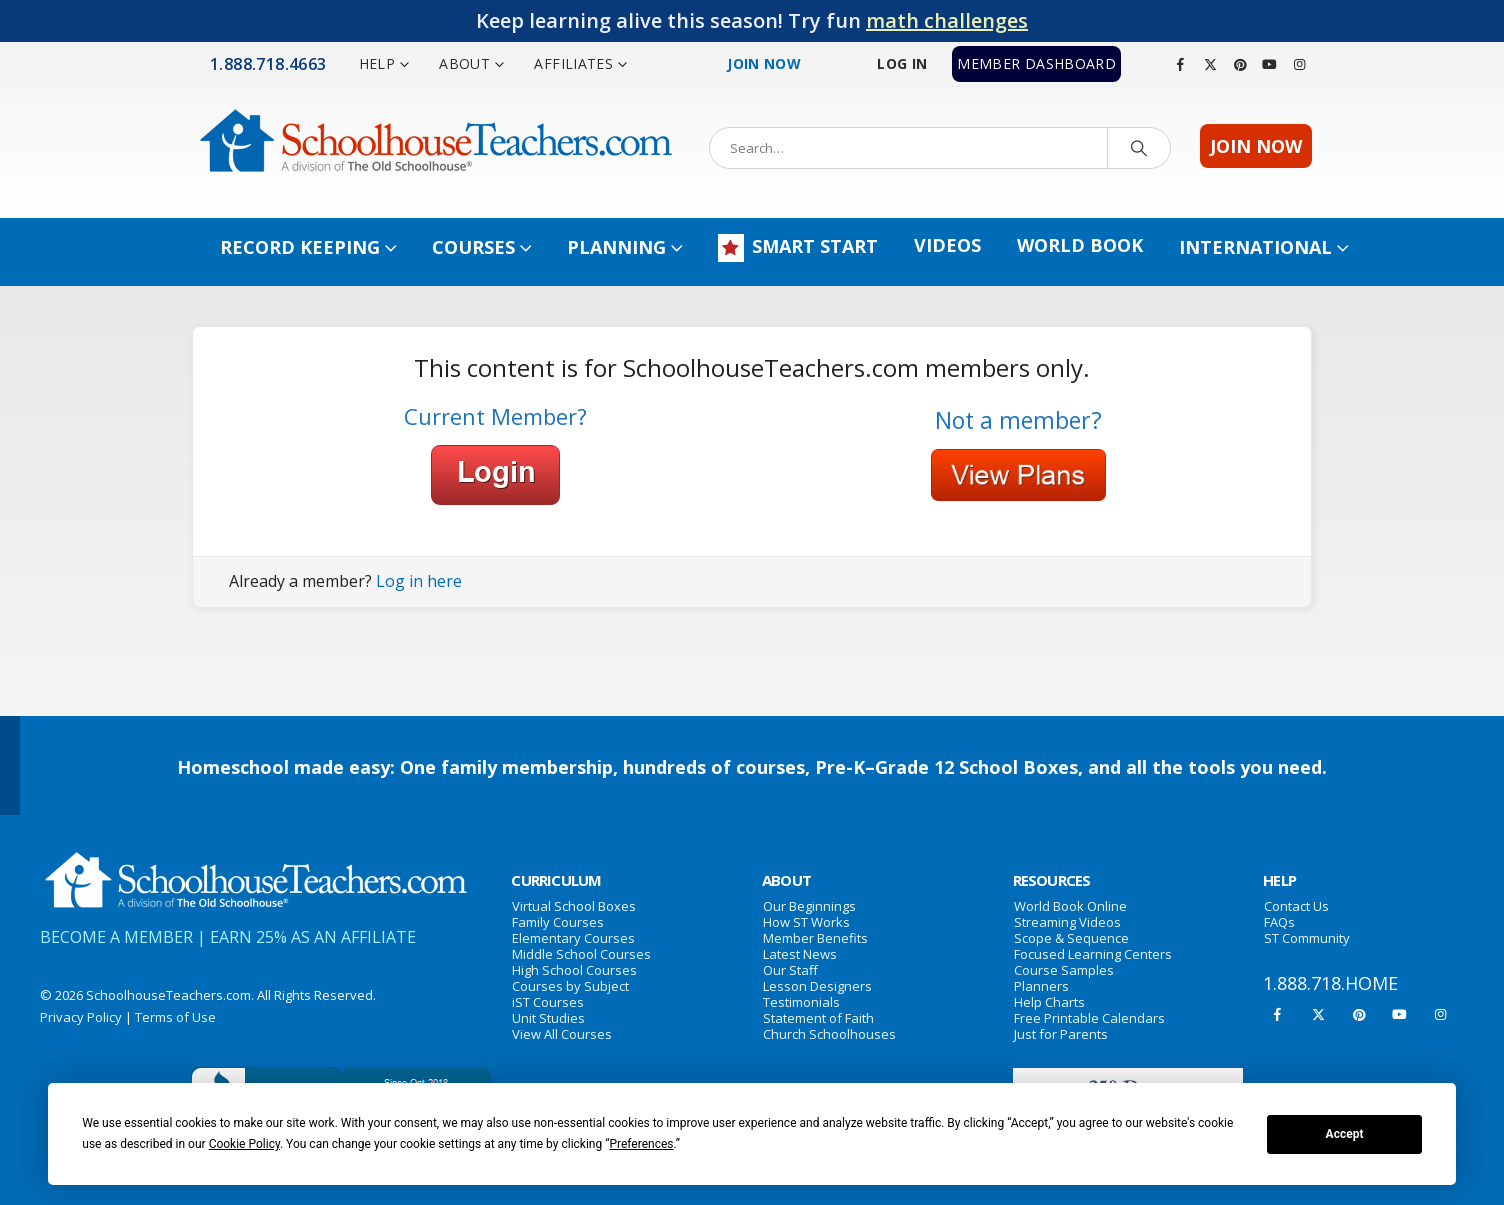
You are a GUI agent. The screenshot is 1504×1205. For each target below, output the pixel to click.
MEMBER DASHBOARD (1036, 63)
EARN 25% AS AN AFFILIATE (313, 937)
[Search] (1139, 148)
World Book (1080, 245)
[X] (1211, 64)
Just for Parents (1061, 1034)
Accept (1345, 1134)
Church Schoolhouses (829, 1034)
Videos (947, 245)
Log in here (419, 581)
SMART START (798, 248)
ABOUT (464, 63)
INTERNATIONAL (1255, 247)
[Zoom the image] (255, 860)
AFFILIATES (573, 63)
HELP (377, 63)
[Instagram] (1299, 64)
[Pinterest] (1240, 64)
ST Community (1307, 938)
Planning (616, 247)
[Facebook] (1181, 64)
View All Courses (562, 1034)
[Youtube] (1270, 64)
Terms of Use (175, 1017)
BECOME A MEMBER (116, 937)
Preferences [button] (641, 1144)
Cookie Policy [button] (244, 1144)
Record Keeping (300, 247)
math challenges (947, 20)
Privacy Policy (81, 1017)
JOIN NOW (1256, 146)
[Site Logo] (436, 147)
